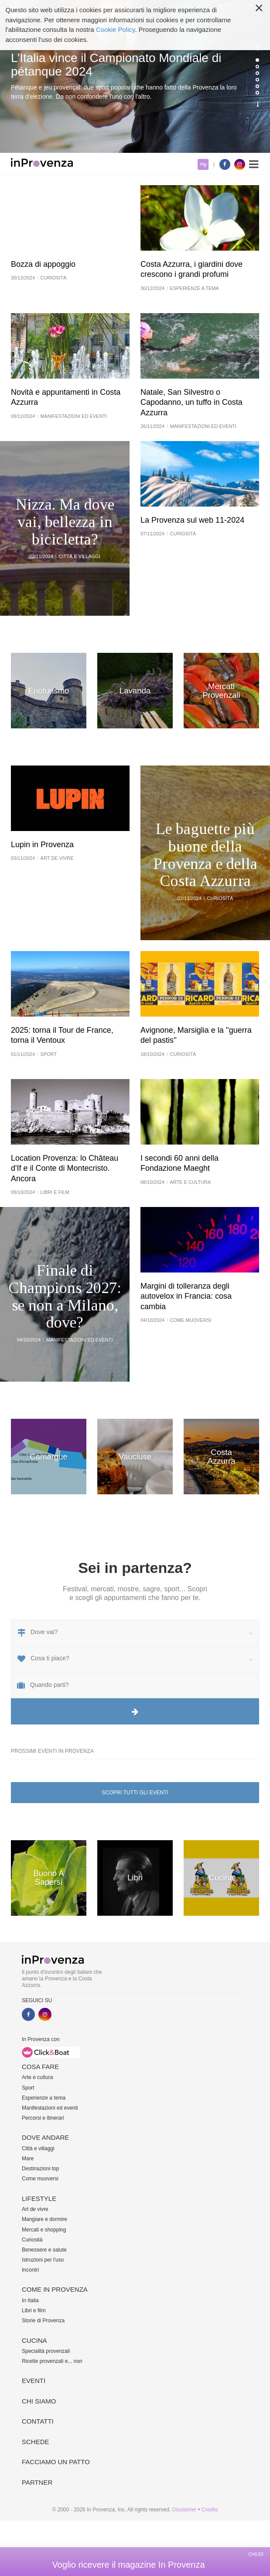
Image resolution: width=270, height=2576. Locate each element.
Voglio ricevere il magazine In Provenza (128, 2564)
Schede (35, 2441)
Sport (28, 2088)
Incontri (30, 2270)
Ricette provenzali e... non (52, 2361)
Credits (209, 2510)
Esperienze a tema (43, 2098)
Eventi (33, 2380)
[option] (135, 76)
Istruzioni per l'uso (43, 2260)
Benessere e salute (44, 2250)
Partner (37, 2482)
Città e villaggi (38, 2148)
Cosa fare (40, 2066)
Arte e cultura (37, 2077)
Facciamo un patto (56, 2462)
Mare (28, 2158)
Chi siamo (39, 2401)
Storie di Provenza (43, 2320)
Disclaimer (184, 2510)
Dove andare (45, 2137)
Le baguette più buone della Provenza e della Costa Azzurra (205, 855)
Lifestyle (39, 2198)
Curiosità (32, 2240)
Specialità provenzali (46, 2351)
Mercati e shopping (44, 2230)
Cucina (34, 2340)
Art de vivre (35, 2209)
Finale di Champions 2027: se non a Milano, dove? (65, 1296)
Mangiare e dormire (44, 2219)
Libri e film (34, 2310)
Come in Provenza (55, 2289)
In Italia (30, 2300)
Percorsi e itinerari (43, 2118)
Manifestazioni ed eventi (50, 2108)
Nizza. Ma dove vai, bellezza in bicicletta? (65, 522)
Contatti (38, 2421)
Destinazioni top (40, 2169)
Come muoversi (40, 2179)
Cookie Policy (115, 29)
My (203, 164)
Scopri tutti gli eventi (135, 1793)
